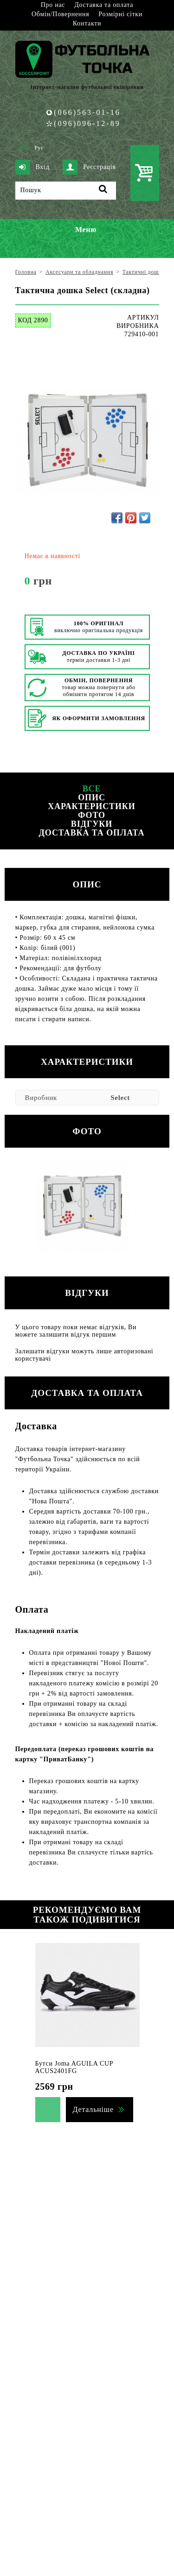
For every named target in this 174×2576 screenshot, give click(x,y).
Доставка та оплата (103, 4)
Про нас (53, 4)
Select (120, 1097)
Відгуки (91, 824)
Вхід (32, 167)
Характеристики (91, 806)
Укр (25, 148)
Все (92, 789)
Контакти (87, 23)
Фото (91, 815)
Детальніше (93, 2109)
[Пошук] (65, 191)
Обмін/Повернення (60, 14)
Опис (91, 797)
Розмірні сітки (120, 14)
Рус (39, 148)
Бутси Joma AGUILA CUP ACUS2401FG (74, 2067)
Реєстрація (89, 167)
